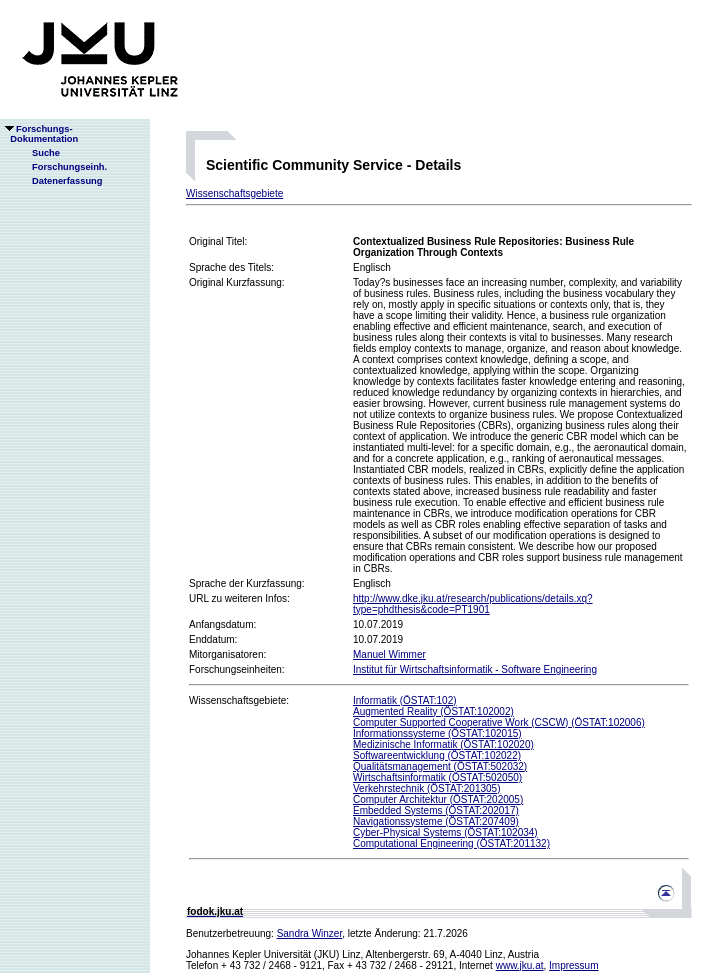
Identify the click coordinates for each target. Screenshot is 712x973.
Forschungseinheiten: (237, 669)
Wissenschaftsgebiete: (239, 700)
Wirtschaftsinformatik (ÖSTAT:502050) (437, 777)
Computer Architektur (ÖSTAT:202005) (438, 799)
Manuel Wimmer (389, 654)
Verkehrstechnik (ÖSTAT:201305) (426, 788)
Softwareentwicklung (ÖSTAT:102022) (437, 755)
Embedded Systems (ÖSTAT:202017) (436, 810)
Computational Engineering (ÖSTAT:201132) (451, 843)
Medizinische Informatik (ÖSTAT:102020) (443, 744)
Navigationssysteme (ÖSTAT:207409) (436, 821)
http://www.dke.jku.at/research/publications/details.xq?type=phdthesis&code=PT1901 (473, 604)
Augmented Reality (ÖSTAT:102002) (433, 711)
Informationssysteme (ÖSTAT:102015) (437, 733)
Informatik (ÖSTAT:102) (405, 700)
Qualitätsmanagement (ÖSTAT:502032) (440, 766)
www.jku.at (520, 965)
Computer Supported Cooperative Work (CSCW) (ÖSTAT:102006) (499, 722)
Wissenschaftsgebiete (234, 193)
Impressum (573, 965)
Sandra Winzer (310, 933)
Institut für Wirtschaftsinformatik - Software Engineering (475, 669)
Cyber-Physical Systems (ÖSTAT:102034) (445, 832)
